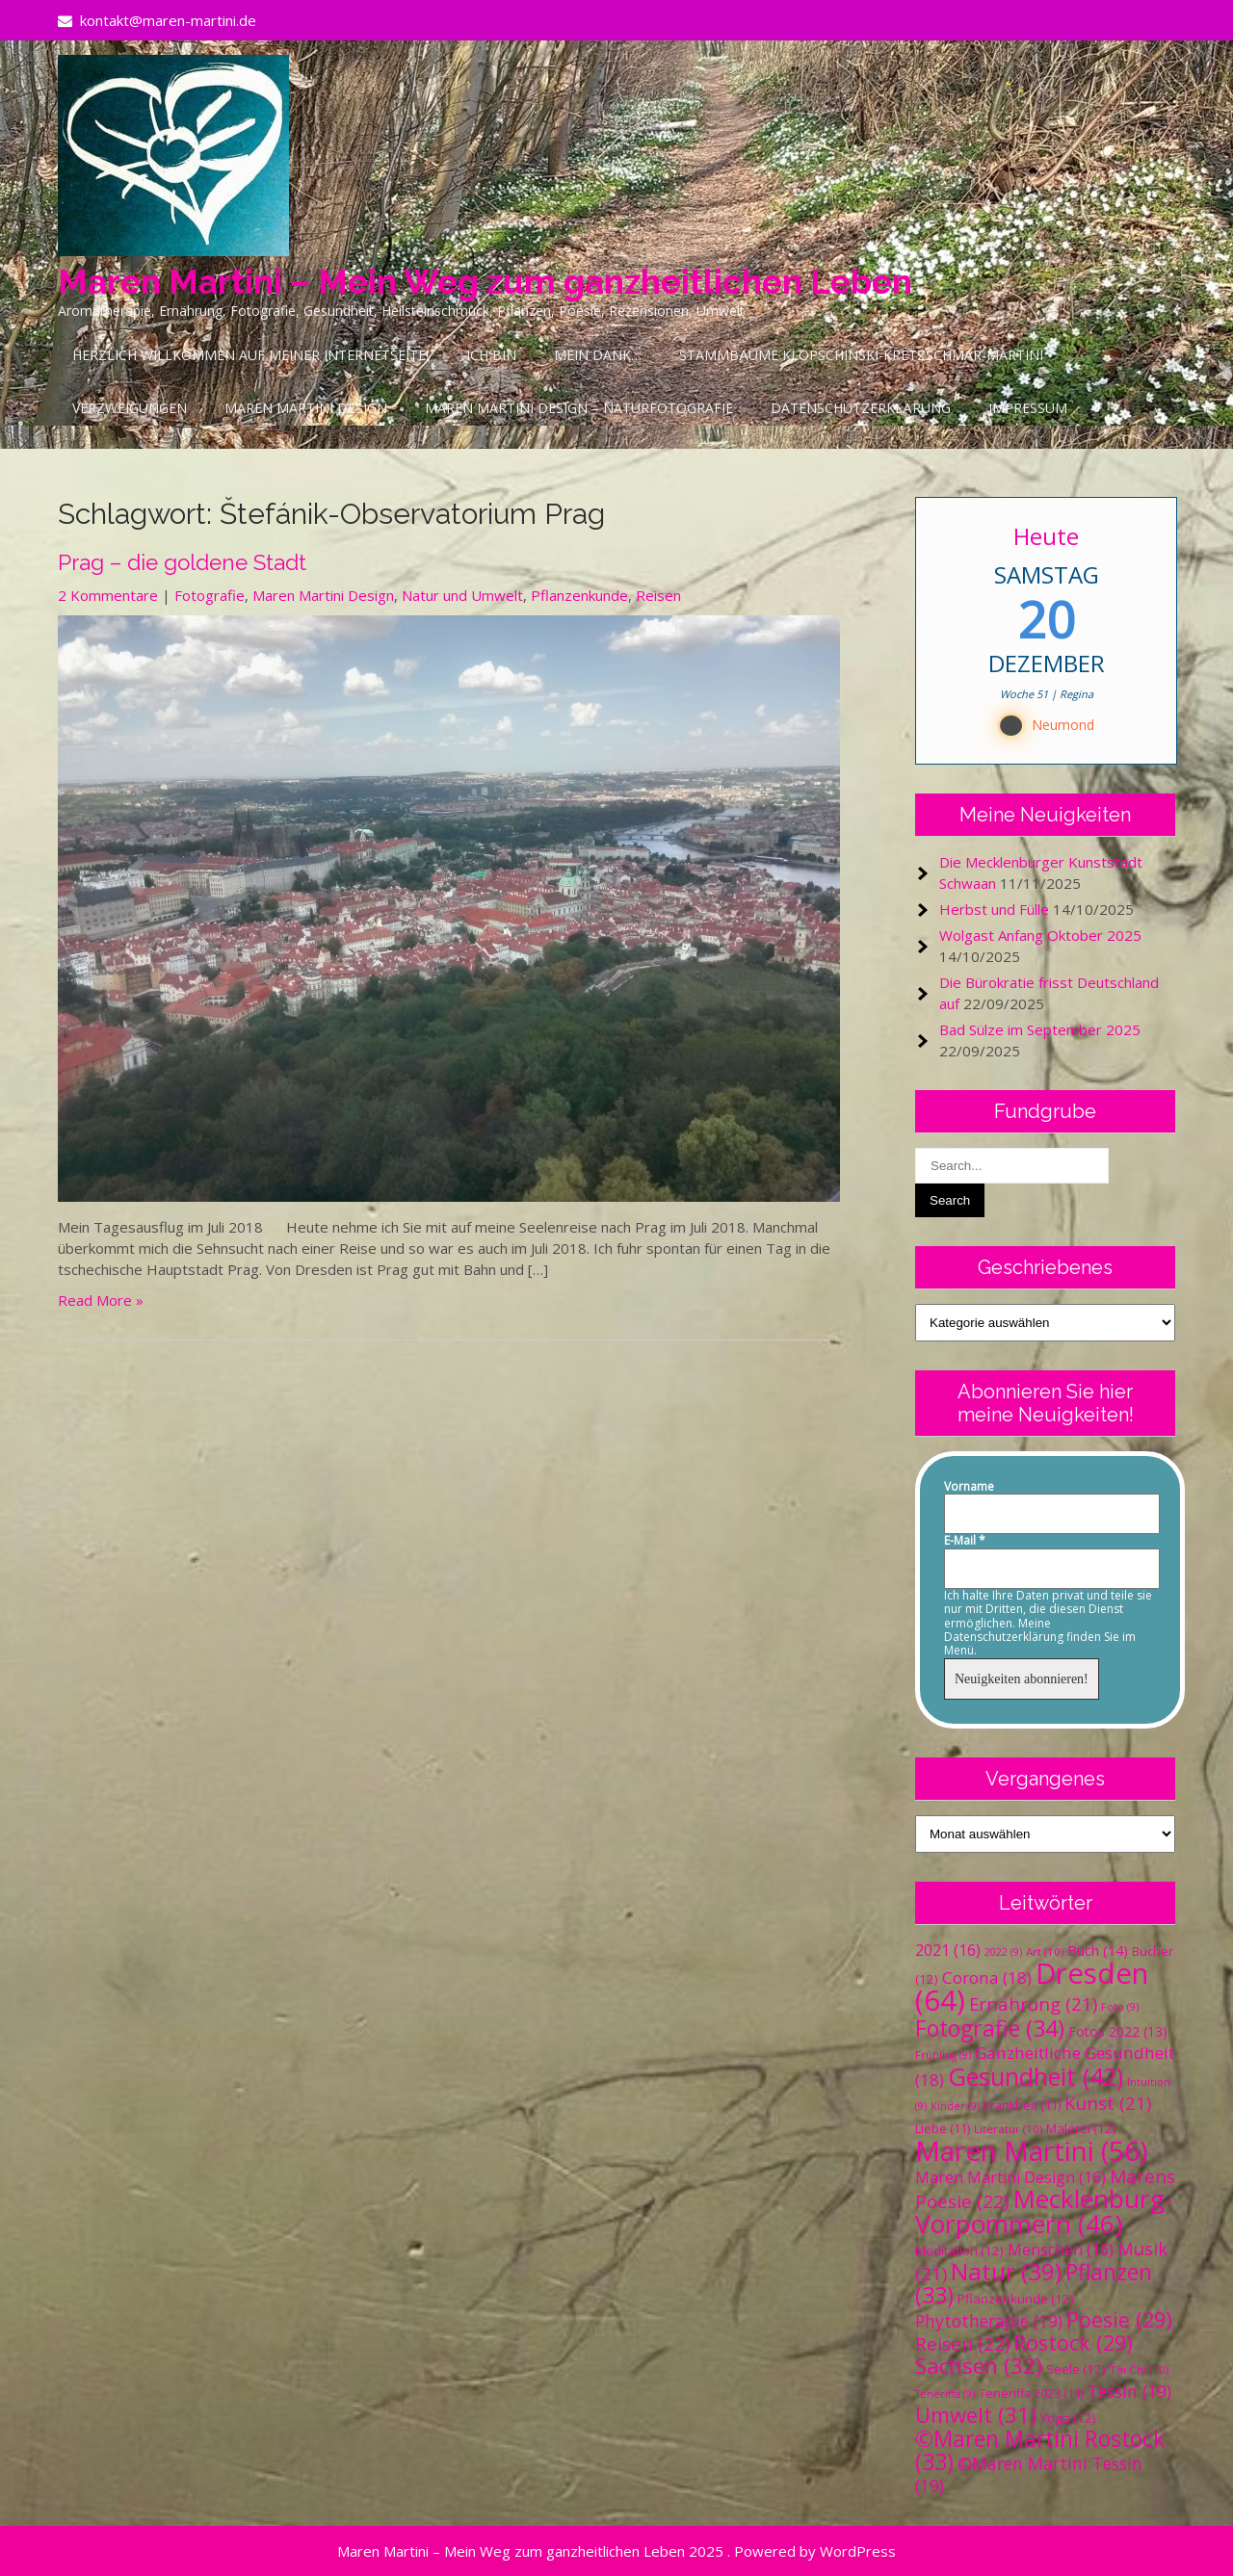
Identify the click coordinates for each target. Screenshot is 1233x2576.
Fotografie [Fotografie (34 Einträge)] (989, 2028)
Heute (1046, 536)
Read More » (101, 1300)
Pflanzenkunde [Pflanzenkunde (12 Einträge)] (1016, 2298)
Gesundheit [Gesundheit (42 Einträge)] (1035, 2076)
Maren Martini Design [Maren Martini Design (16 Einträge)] (1010, 2177)
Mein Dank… (598, 355)
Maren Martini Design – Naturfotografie (579, 408)
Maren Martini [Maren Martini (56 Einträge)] (1031, 2150)
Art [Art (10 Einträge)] (1044, 1951)
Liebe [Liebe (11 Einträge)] (942, 2129)
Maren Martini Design (305, 408)
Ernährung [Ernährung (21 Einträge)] (1033, 2003)
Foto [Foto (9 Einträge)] (1120, 2007)
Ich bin (491, 355)
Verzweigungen (129, 408)
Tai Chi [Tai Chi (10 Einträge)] (1139, 2369)
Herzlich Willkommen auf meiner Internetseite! (250, 355)
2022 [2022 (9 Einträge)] (1003, 1952)
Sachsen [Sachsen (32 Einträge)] (978, 2366)
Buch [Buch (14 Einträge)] (1097, 1950)
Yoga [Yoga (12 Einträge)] (1068, 2418)
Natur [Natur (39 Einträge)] (1006, 2271)
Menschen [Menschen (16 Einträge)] (1061, 2249)
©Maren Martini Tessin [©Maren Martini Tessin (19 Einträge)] (1028, 2474)
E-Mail (964, 1541)
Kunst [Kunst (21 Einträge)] (1107, 2103)
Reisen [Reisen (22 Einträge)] (962, 2343)
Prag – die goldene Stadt (182, 562)
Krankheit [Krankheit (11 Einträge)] (1022, 2105)
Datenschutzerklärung (861, 408)
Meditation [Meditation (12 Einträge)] (959, 2250)
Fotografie (209, 595)
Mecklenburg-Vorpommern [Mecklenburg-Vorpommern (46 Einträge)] (1043, 2211)
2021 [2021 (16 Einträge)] (948, 1950)
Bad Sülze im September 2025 (1040, 1029)
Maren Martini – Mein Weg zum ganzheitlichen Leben (485, 281)
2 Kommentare (108, 595)
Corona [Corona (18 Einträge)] (987, 1977)
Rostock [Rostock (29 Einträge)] (1073, 2342)
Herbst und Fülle (994, 909)
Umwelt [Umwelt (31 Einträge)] (975, 2415)
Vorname (969, 1487)
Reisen (658, 595)
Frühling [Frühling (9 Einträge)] (943, 2055)
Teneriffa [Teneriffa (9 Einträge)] (945, 2394)
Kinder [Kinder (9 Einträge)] (955, 2106)
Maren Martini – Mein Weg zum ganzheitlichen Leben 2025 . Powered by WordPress (616, 2551)
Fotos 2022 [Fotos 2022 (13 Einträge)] (1117, 2031)
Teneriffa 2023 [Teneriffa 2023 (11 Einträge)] (1031, 2393)
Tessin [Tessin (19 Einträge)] (1129, 2391)
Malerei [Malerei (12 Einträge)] (1081, 2128)
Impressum (1027, 408)
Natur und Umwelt (462, 595)
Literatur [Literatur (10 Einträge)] (1008, 2128)
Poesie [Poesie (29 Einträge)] (1119, 2319)
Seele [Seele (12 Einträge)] (1076, 2369)
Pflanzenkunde (579, 595)
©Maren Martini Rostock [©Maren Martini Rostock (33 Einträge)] (1040, 2450)
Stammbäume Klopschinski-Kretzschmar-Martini (861, 355)
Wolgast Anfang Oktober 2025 (1040, 935)
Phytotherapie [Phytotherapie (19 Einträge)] (988, 2320)
